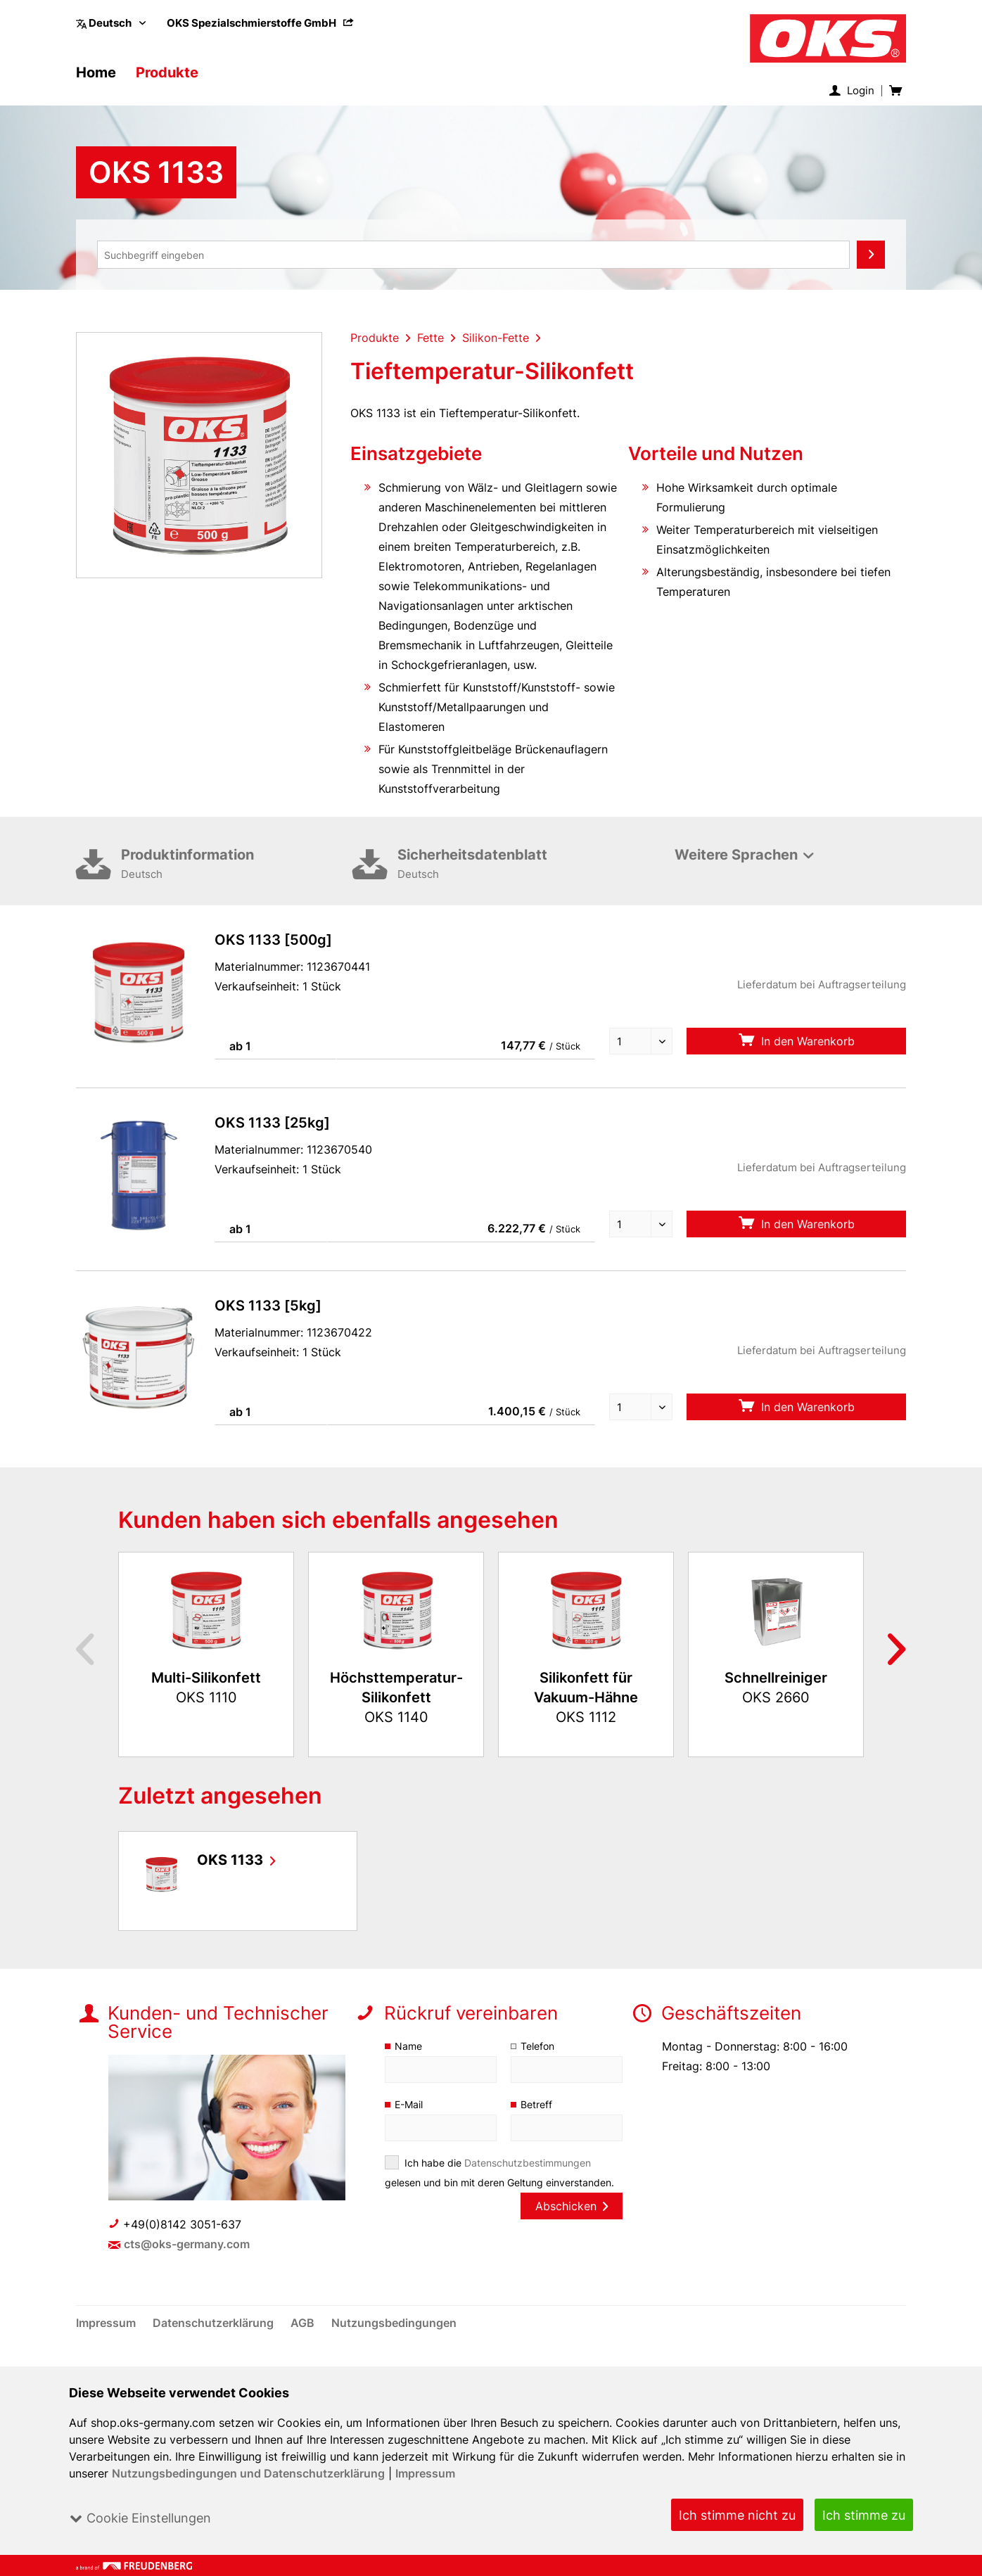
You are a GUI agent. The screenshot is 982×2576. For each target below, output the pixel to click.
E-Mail (409, 2124)
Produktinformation (236, 885)
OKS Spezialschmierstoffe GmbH (261, 23)
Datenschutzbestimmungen (528, 2182)
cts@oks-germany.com (187, 2264)
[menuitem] (261, 23)
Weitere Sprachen (736, 874)
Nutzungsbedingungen (394, 2342)
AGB (304, 2342)
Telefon (538, 2066)
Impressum (425, 2473)
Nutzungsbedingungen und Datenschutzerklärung (249, 2473)
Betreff (536, 2124)
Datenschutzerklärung (215, 2342)
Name (408, 2066)
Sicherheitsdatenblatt (513, 885)
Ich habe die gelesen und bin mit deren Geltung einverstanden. (500, 2192)
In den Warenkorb (796, 1060)
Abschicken (571, 2226)
